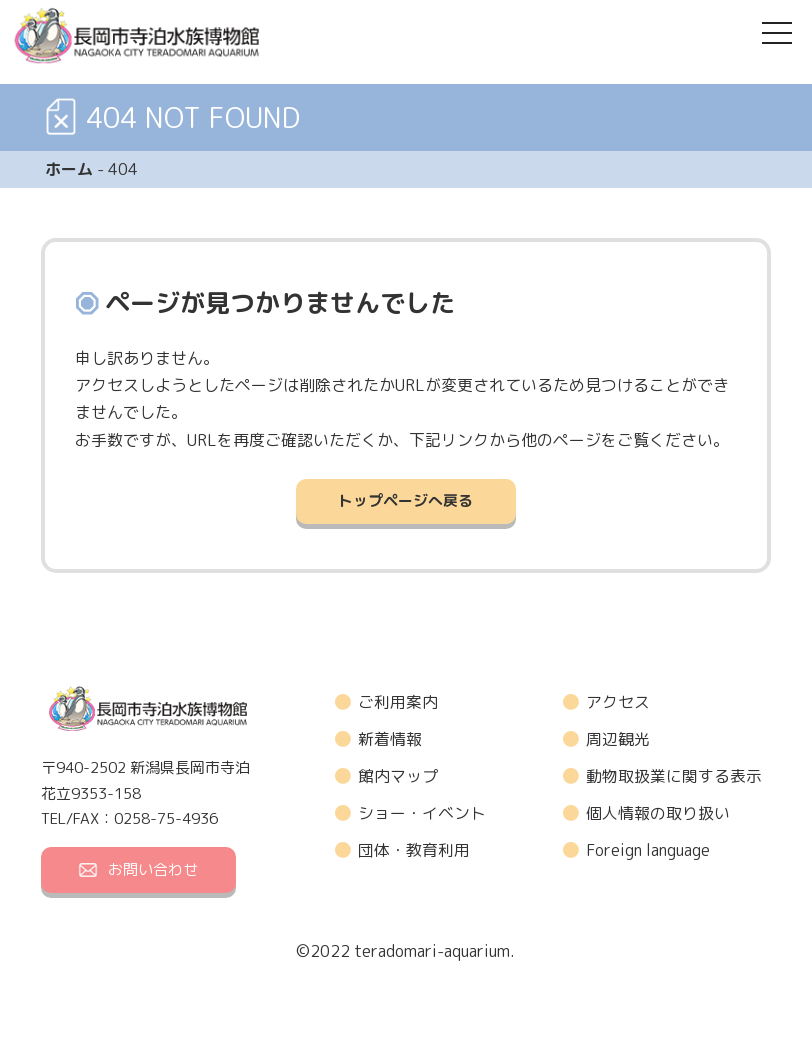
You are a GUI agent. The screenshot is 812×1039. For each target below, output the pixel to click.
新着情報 (390, 739)
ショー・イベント (422, 814)
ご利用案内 (398, 702)
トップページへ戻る (405, 501)
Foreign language (648, 851)
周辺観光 (618, 739)
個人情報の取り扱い (658, 814)
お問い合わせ (138, 869)
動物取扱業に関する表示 (674, 777)
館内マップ (398, 777)
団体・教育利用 (414, 851)
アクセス (618, 702)
